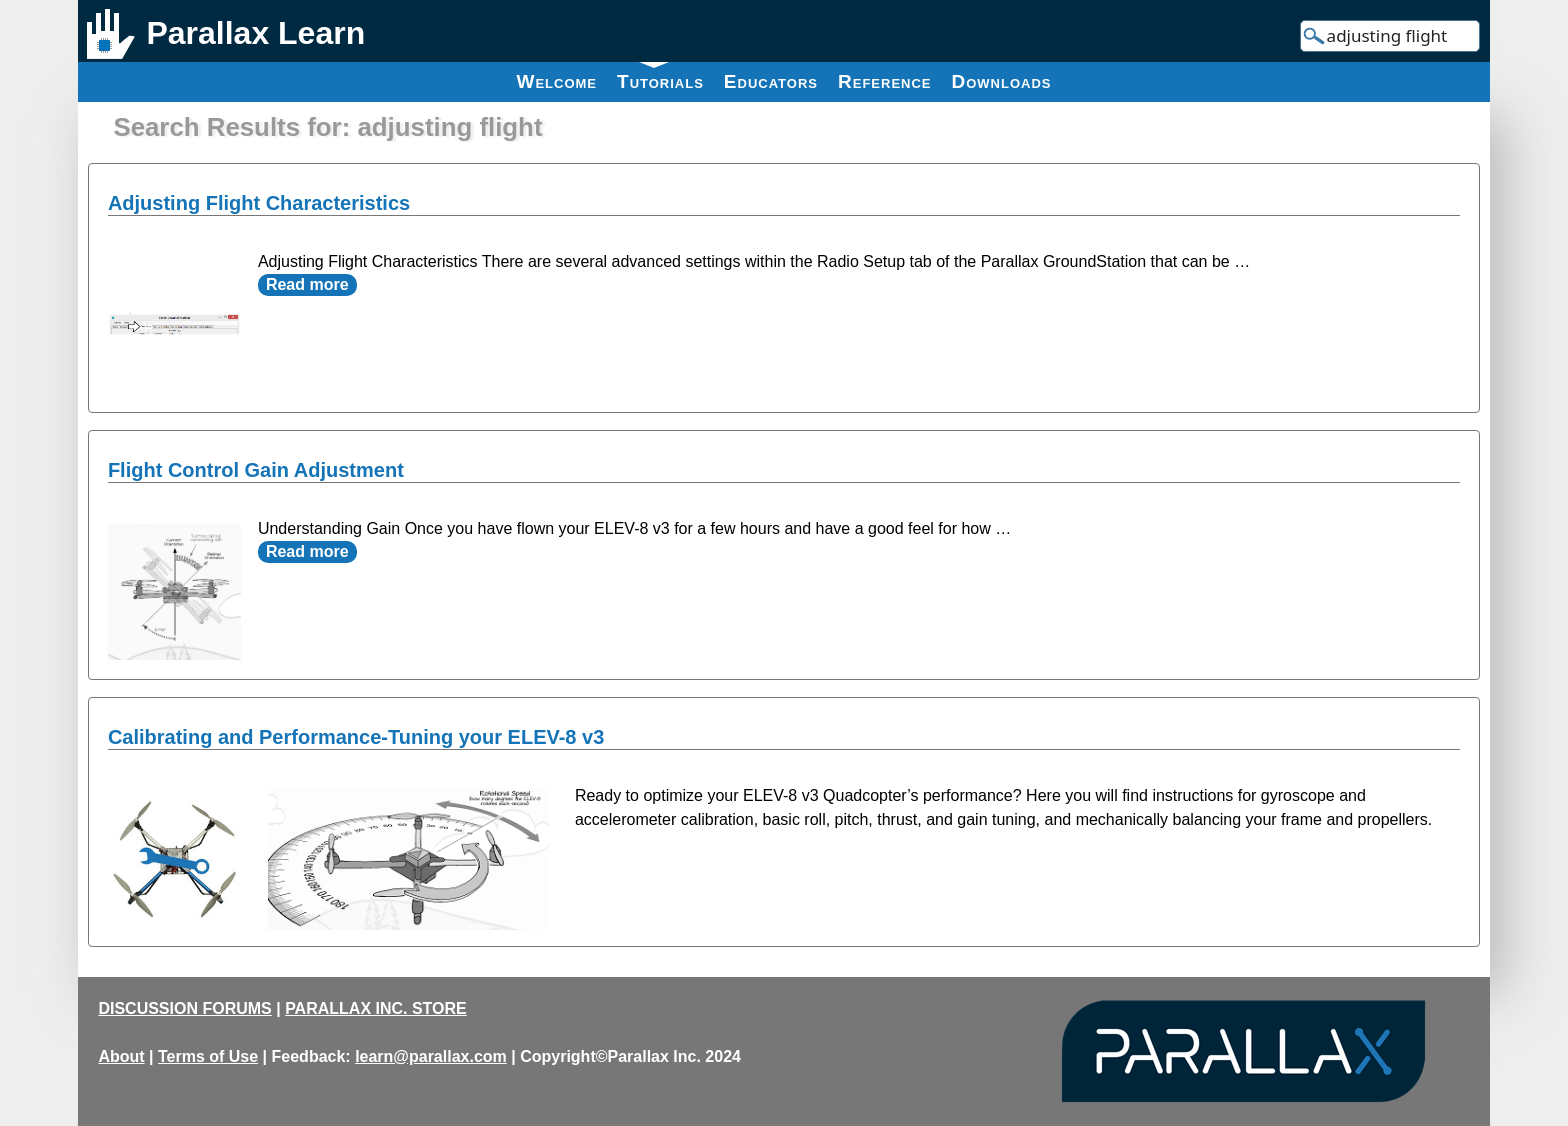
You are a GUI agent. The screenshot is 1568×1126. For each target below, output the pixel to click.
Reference (885, 81)
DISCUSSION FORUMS (184, 1008)
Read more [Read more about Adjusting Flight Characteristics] (307, 284)
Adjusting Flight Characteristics (259, 203)
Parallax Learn (255, 33)
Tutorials (660, 77)
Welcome (556, 81)
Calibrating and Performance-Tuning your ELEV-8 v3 (356, 737)
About (121, 1056)
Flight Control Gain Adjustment (256, 470)
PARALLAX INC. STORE (376, 1008)
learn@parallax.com (431, 1056)
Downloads (1002, 81)
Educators (771, 81)
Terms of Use (208, 1056)
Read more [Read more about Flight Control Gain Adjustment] (307, 551)
